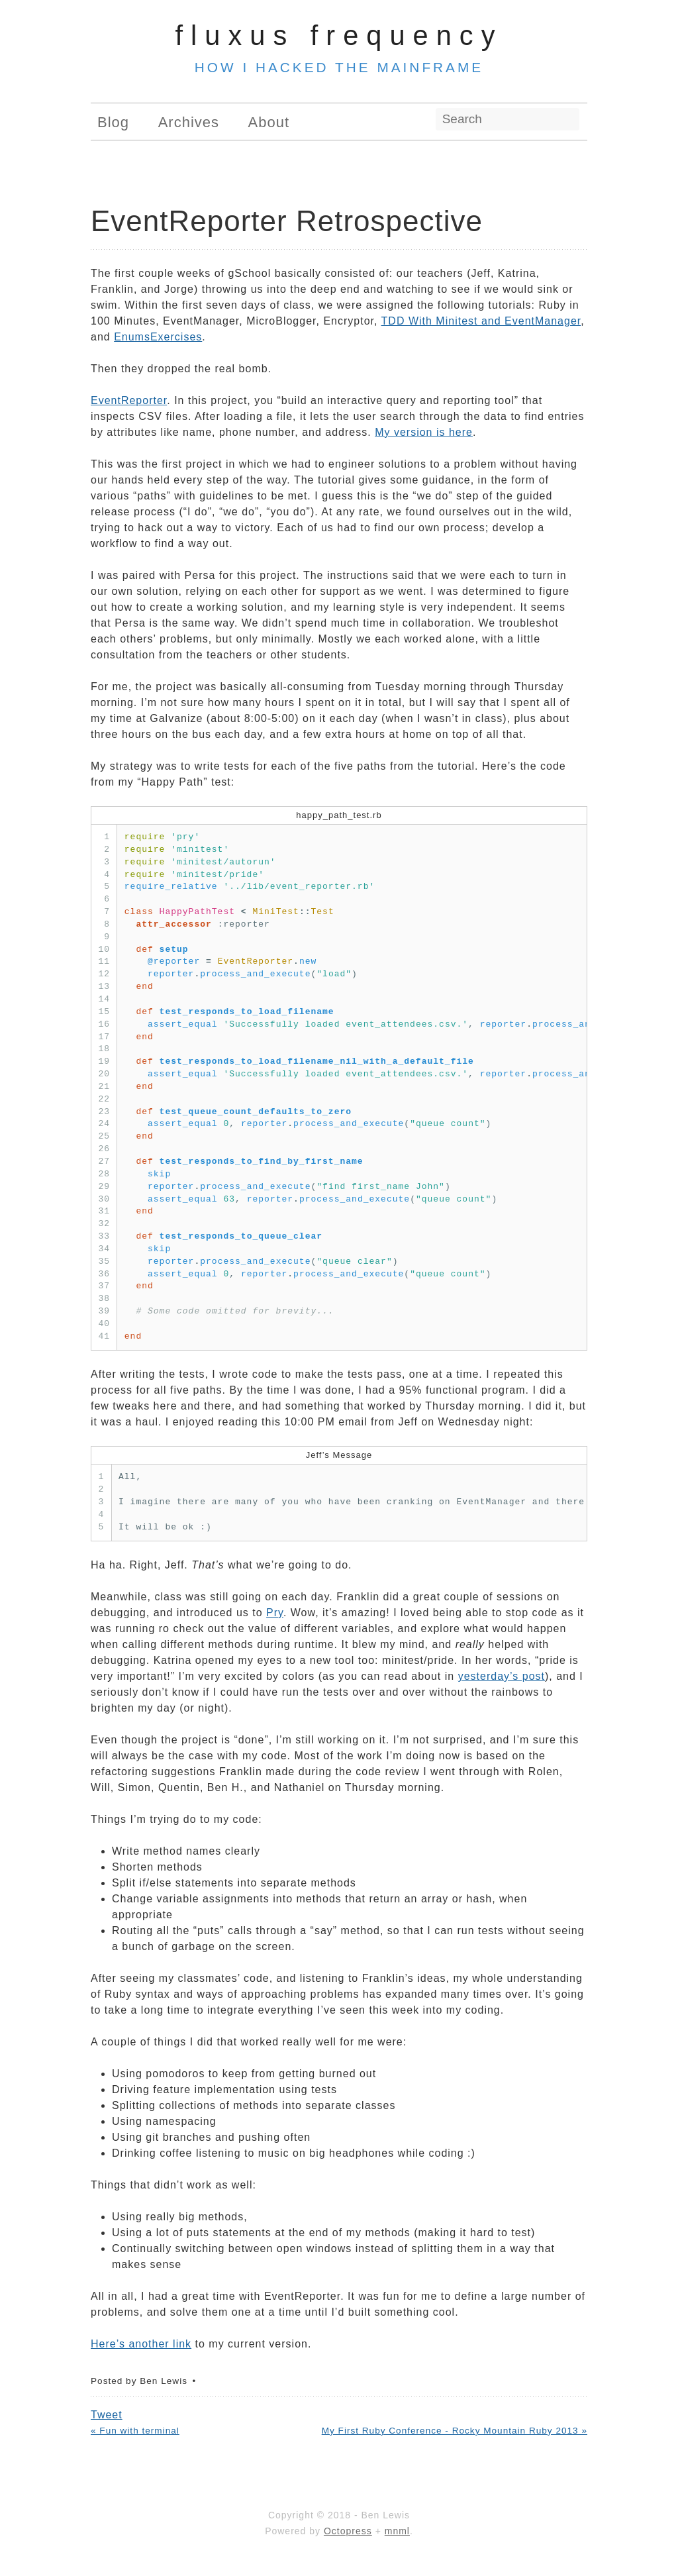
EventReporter (129, 400)
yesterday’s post (501, 1676)
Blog (113, 122)
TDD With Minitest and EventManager (481, 321)
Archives (188, 122)
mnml (397, 2531)
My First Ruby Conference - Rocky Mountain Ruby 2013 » (454, 2431)
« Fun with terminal (135, 2431)
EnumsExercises (158, 336)
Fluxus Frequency (339, 35)
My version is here (424, 432)
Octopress (348, 2531)
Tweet (106, 2414)
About (269, 122)
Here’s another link (141, 2343)
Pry (274, 1612)
